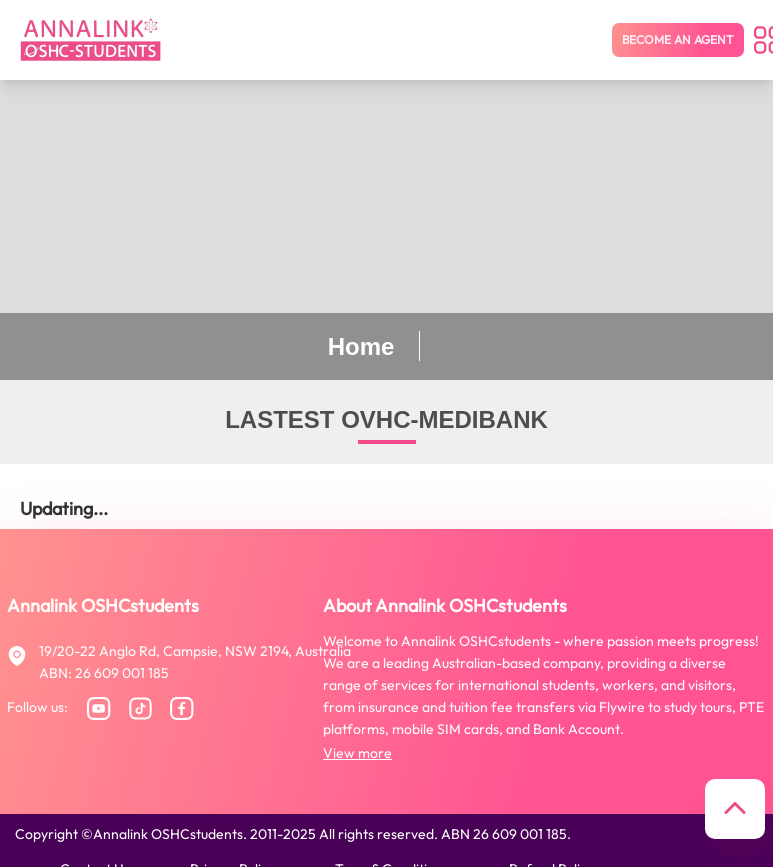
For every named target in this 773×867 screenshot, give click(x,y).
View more (357, 753)
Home (361, 346)
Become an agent (678, 39)
